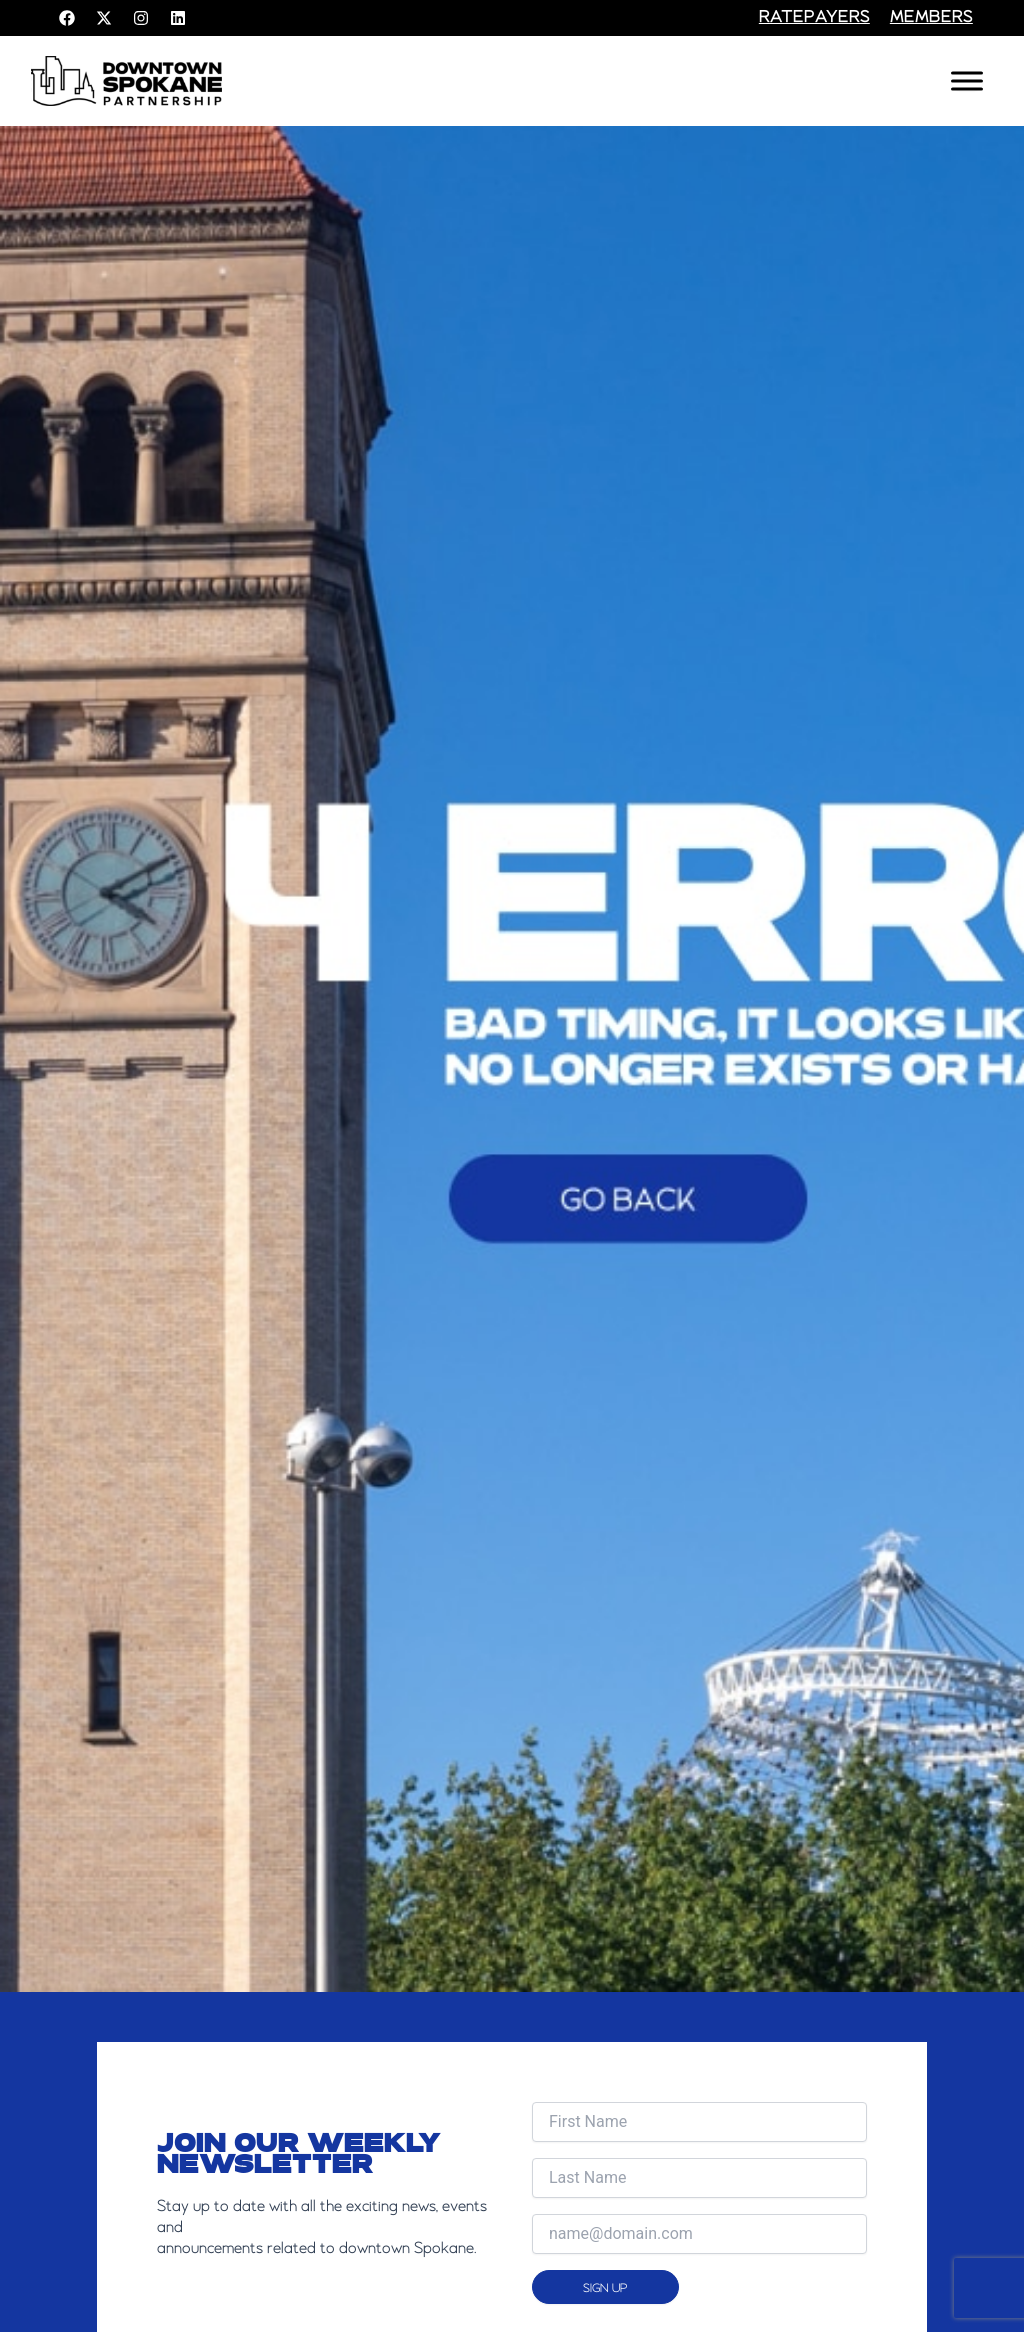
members (931, 18)
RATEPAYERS (814, 18)
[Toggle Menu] (967, 80)
